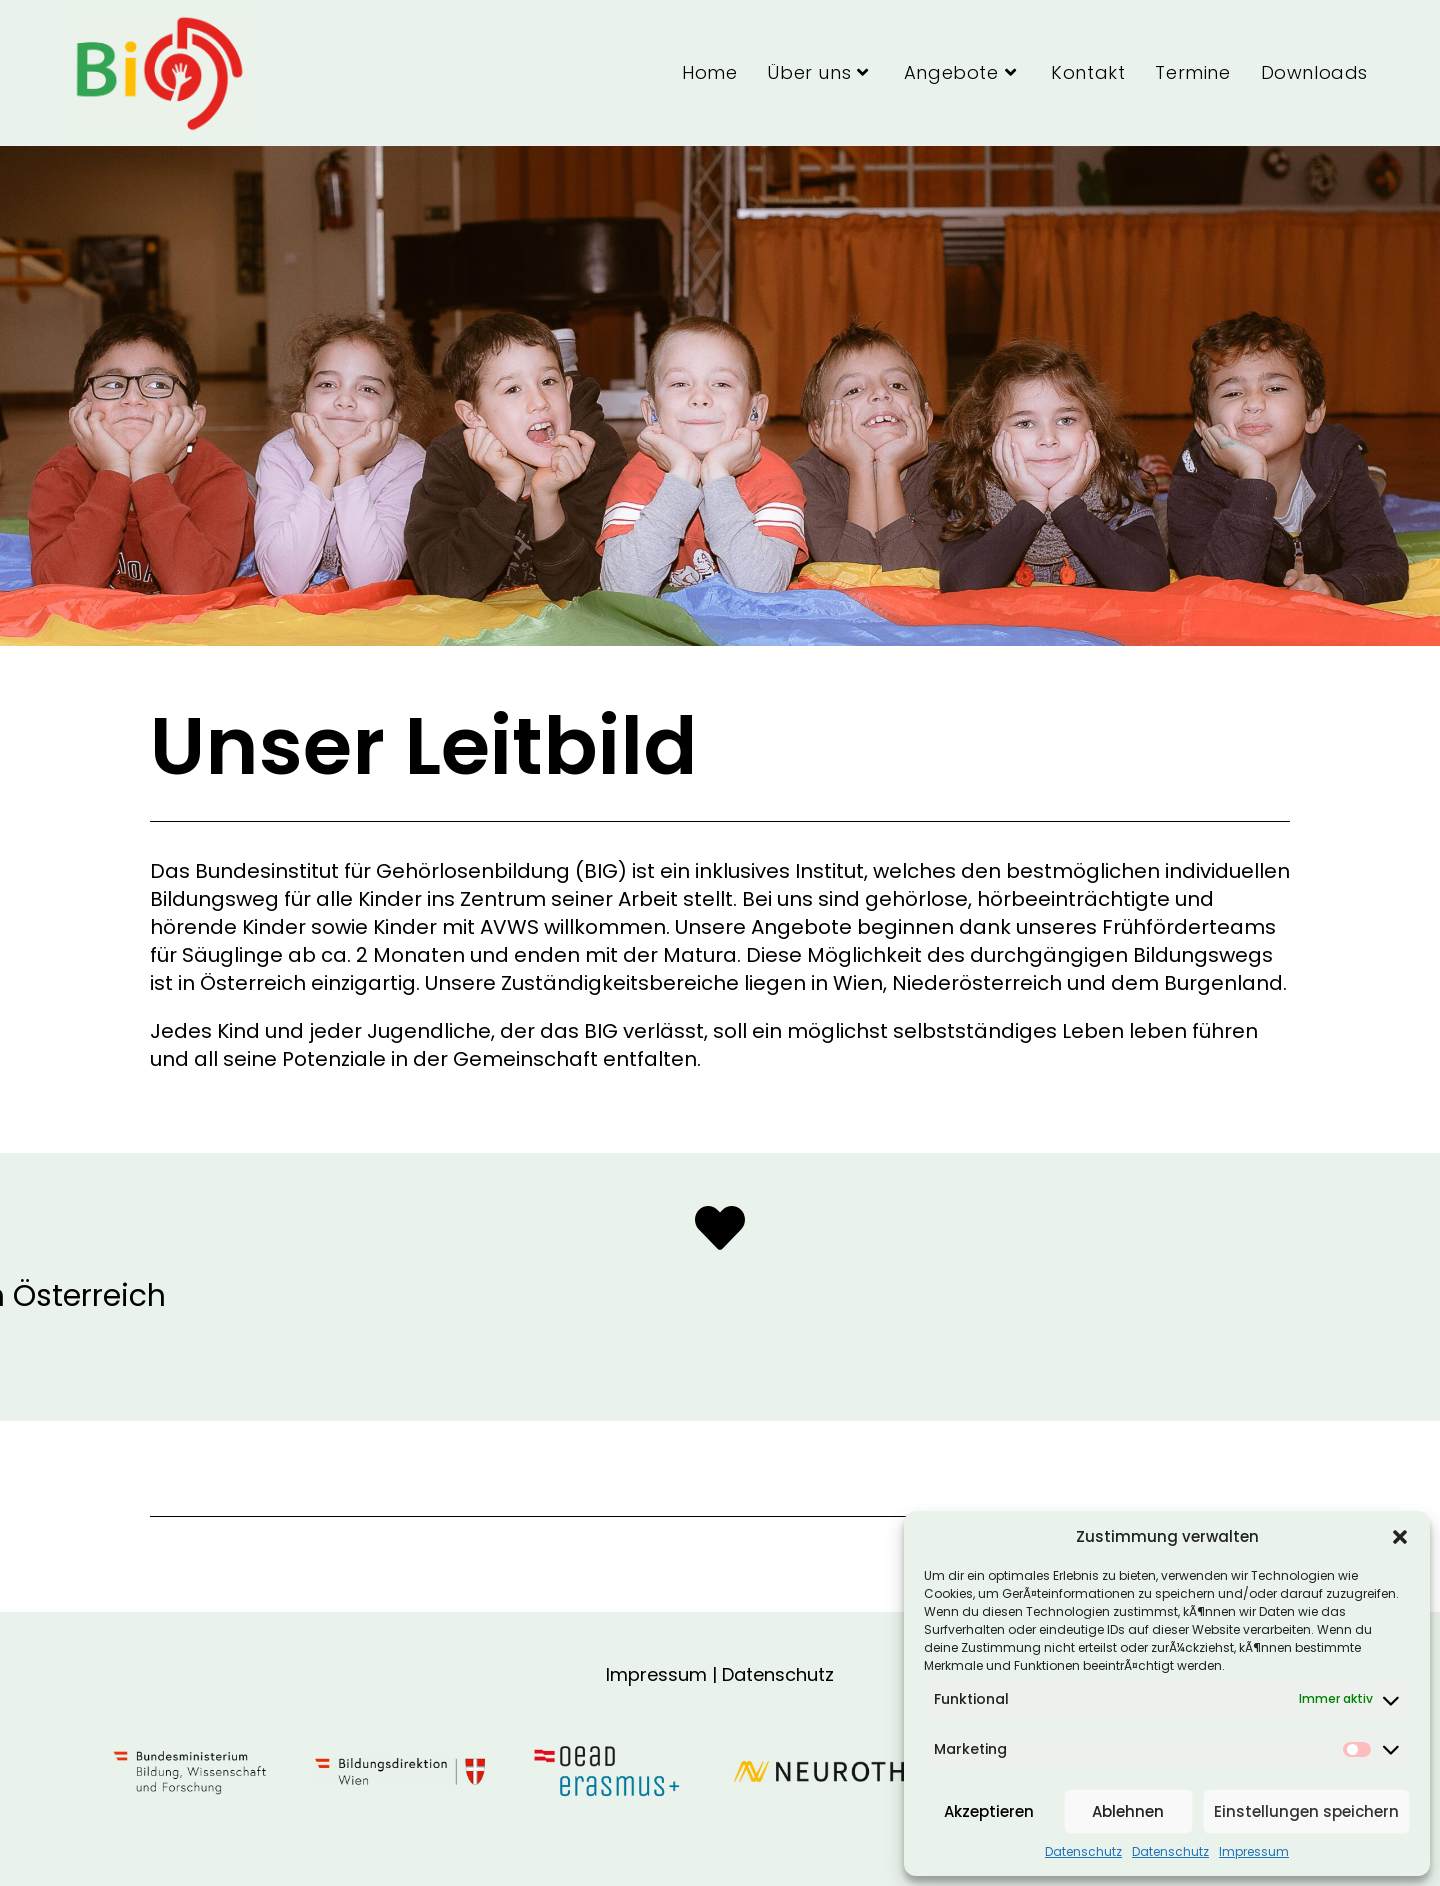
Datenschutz (1083, 1852)
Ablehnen (1128, 1811)
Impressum (1254, 1852)
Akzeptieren (989, 1811)
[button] (1400, 1537)
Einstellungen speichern (1306, 1811)
